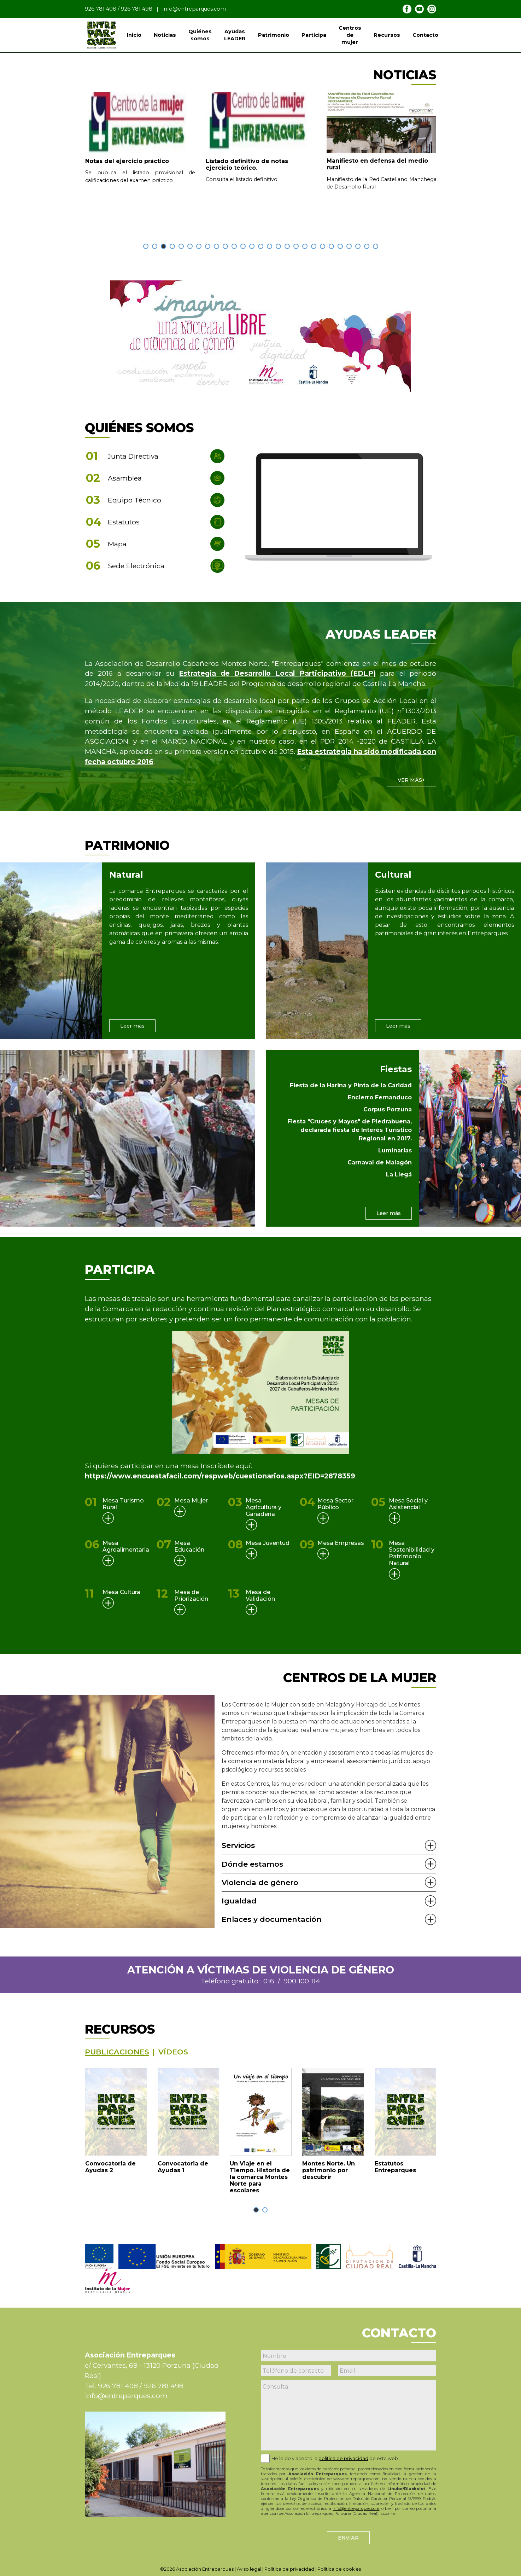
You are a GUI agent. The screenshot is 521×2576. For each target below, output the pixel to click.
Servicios (238, 1845)
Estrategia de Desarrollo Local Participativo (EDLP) (277, 673)
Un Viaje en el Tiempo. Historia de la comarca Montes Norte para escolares (260, 2177)
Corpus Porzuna (387, 1109)
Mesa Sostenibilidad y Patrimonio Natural (411, 1553)
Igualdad (239, 1900)
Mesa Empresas (340, 1543)
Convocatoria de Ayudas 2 (110, 2167)
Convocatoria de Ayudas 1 (183, 2167)
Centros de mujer (350, 35)
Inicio (134, 35)
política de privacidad (343, 2458)
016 (268, 1981)
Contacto (425, 35)
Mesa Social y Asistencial (408, 1504)
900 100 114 (301, 1981)
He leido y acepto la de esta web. (335, 2458)
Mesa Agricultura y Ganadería (263, 1507)
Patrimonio (273, 35)
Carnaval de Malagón (379, 1162)
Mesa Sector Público (335, 1504)
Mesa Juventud (267, 1543)
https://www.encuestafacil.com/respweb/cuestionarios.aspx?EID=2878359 (220, 1476)
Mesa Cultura (121, 1592)
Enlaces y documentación (272, 1919)
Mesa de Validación (260, 1595)
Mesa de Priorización (191, 1595)
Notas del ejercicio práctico (127, 161)
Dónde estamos (252, 1864)
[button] (145, 246)
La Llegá (399, 1174)
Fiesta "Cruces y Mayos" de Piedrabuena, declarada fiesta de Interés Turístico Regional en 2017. (349, 1130)
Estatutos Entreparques (395, 2167)
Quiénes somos (200, 35)
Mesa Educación (189, 1546)
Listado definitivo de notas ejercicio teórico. (247, 164)
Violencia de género (260, 1882)
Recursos (387, 35)
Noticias (165, 35)
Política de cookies (339, 2569)
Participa (314, 35)
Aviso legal (249, 2569)
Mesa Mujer (191, 1500)
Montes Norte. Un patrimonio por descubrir (328, 2170)
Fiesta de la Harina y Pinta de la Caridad (351, 1085)
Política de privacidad (289, 2569)
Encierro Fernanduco (380, 1097)
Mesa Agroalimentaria (126, 1546)
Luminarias (395, 1150)
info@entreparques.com (194, 9)
